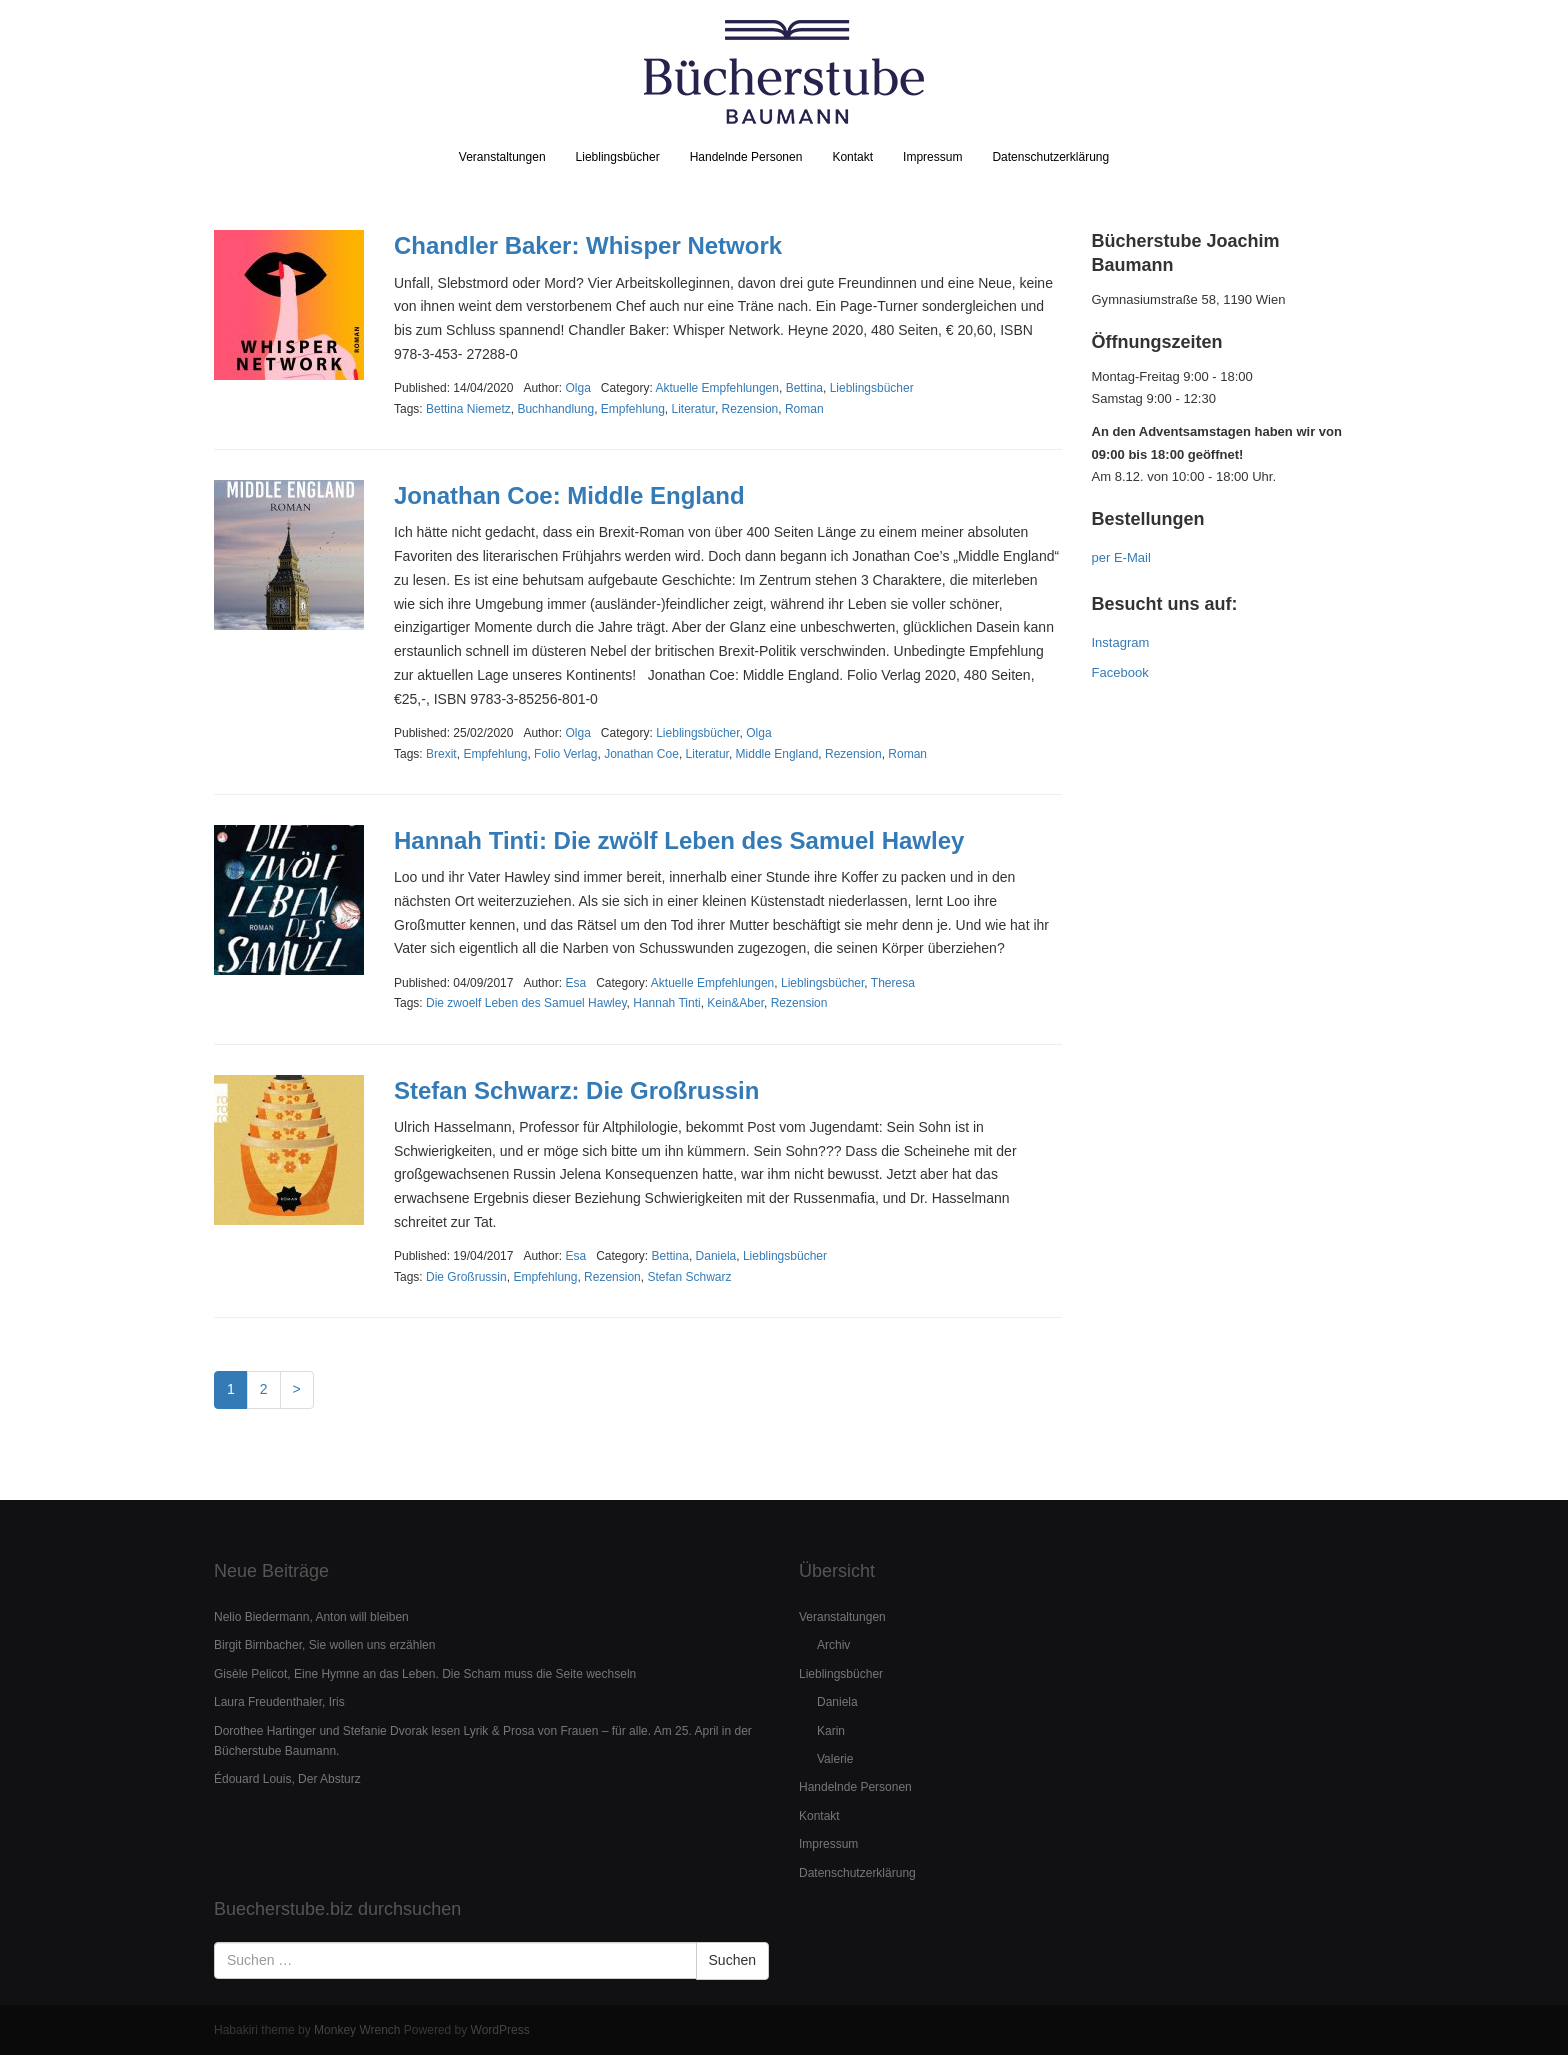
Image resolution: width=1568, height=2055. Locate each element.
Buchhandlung (555, 409)
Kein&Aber (735, 1003)
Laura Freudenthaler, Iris (279, 1702)
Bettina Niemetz (468, 409)
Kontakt (852, 157)
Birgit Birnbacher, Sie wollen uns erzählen (324, 1645)
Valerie (835, 1759)
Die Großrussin (466, 1277)
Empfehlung (633, 409)
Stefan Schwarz (689, 1277)
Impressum (932, 157)
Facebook (1120, 672)
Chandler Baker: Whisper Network (588, 245)
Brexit (441, 754)
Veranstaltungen (502, 157)
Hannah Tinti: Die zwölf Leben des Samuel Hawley (679, 840)
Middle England (777, 754)
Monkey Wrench (357, 2030)
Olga (758, 733)
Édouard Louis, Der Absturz (287, 1779)
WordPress (500, 2030)
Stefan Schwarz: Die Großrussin (576, 1090)
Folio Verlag (565, 754)
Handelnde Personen (746, 157)
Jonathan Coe (641, 754)
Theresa (893, 983)
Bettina (804, 388)
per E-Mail (1121, 557)
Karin (831, 1731)
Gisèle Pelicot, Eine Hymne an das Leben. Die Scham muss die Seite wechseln (425, 1674)
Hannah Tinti (666, 1003)
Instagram (1121, 642)
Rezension (750, 409)
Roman (804, 409)
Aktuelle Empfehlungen (717, 388)
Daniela (716, 1256)
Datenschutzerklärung (1050, 157)
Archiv (833, 1645)
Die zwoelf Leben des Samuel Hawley (526, 1003)
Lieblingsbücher (618, 157)
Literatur (693, 409)
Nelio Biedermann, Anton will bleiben (311, 1617)
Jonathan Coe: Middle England (569, 495)
